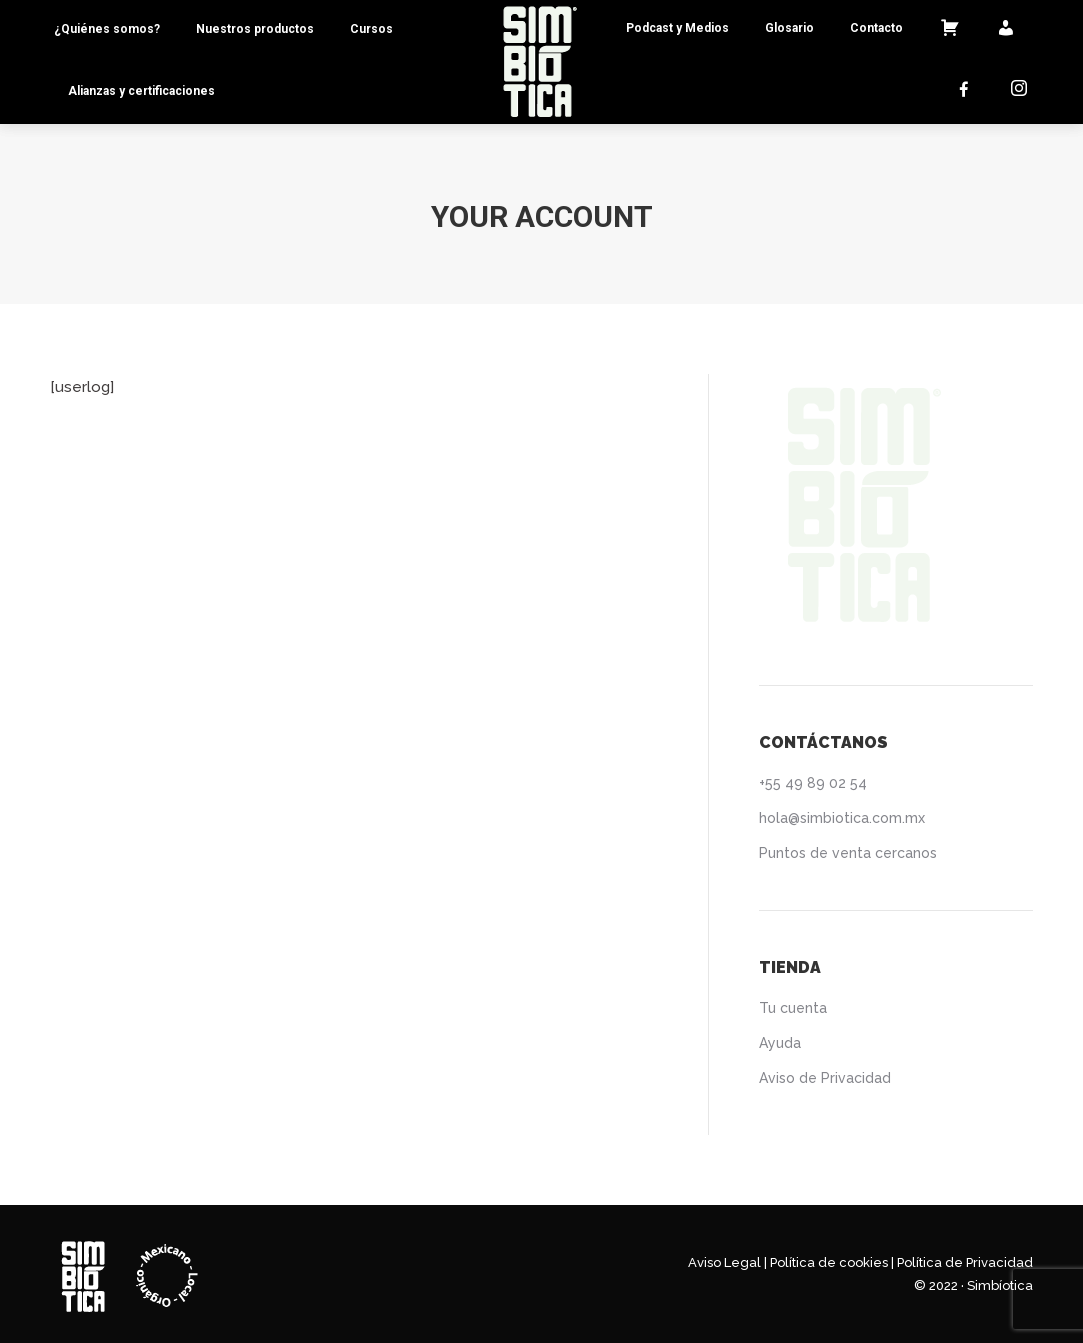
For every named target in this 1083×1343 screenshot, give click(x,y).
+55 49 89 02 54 (813, 783)
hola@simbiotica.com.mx (842, 818)
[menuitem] (107, 29)
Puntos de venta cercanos (848, 853)
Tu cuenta (793, 1008)
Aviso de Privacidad (825, 1078)
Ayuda (780, 1043)
